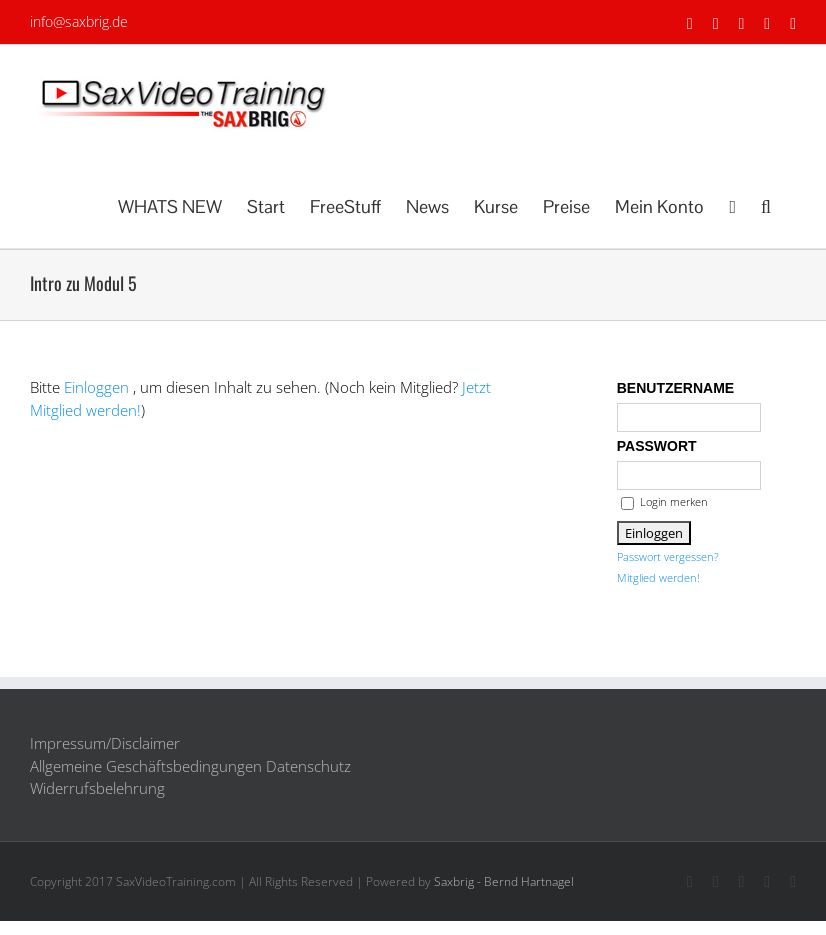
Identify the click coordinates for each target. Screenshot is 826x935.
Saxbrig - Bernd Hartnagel (504, 881)
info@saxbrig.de (79, 21)
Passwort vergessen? (668, 556)
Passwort (657, 446)
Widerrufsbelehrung (97, 788)
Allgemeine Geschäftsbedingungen (146, 766)
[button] (766, 205)
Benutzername (675, 388)
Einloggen (96, 387)
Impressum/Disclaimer (105, 743)
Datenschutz (308, 766)
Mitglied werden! (658, 577)
